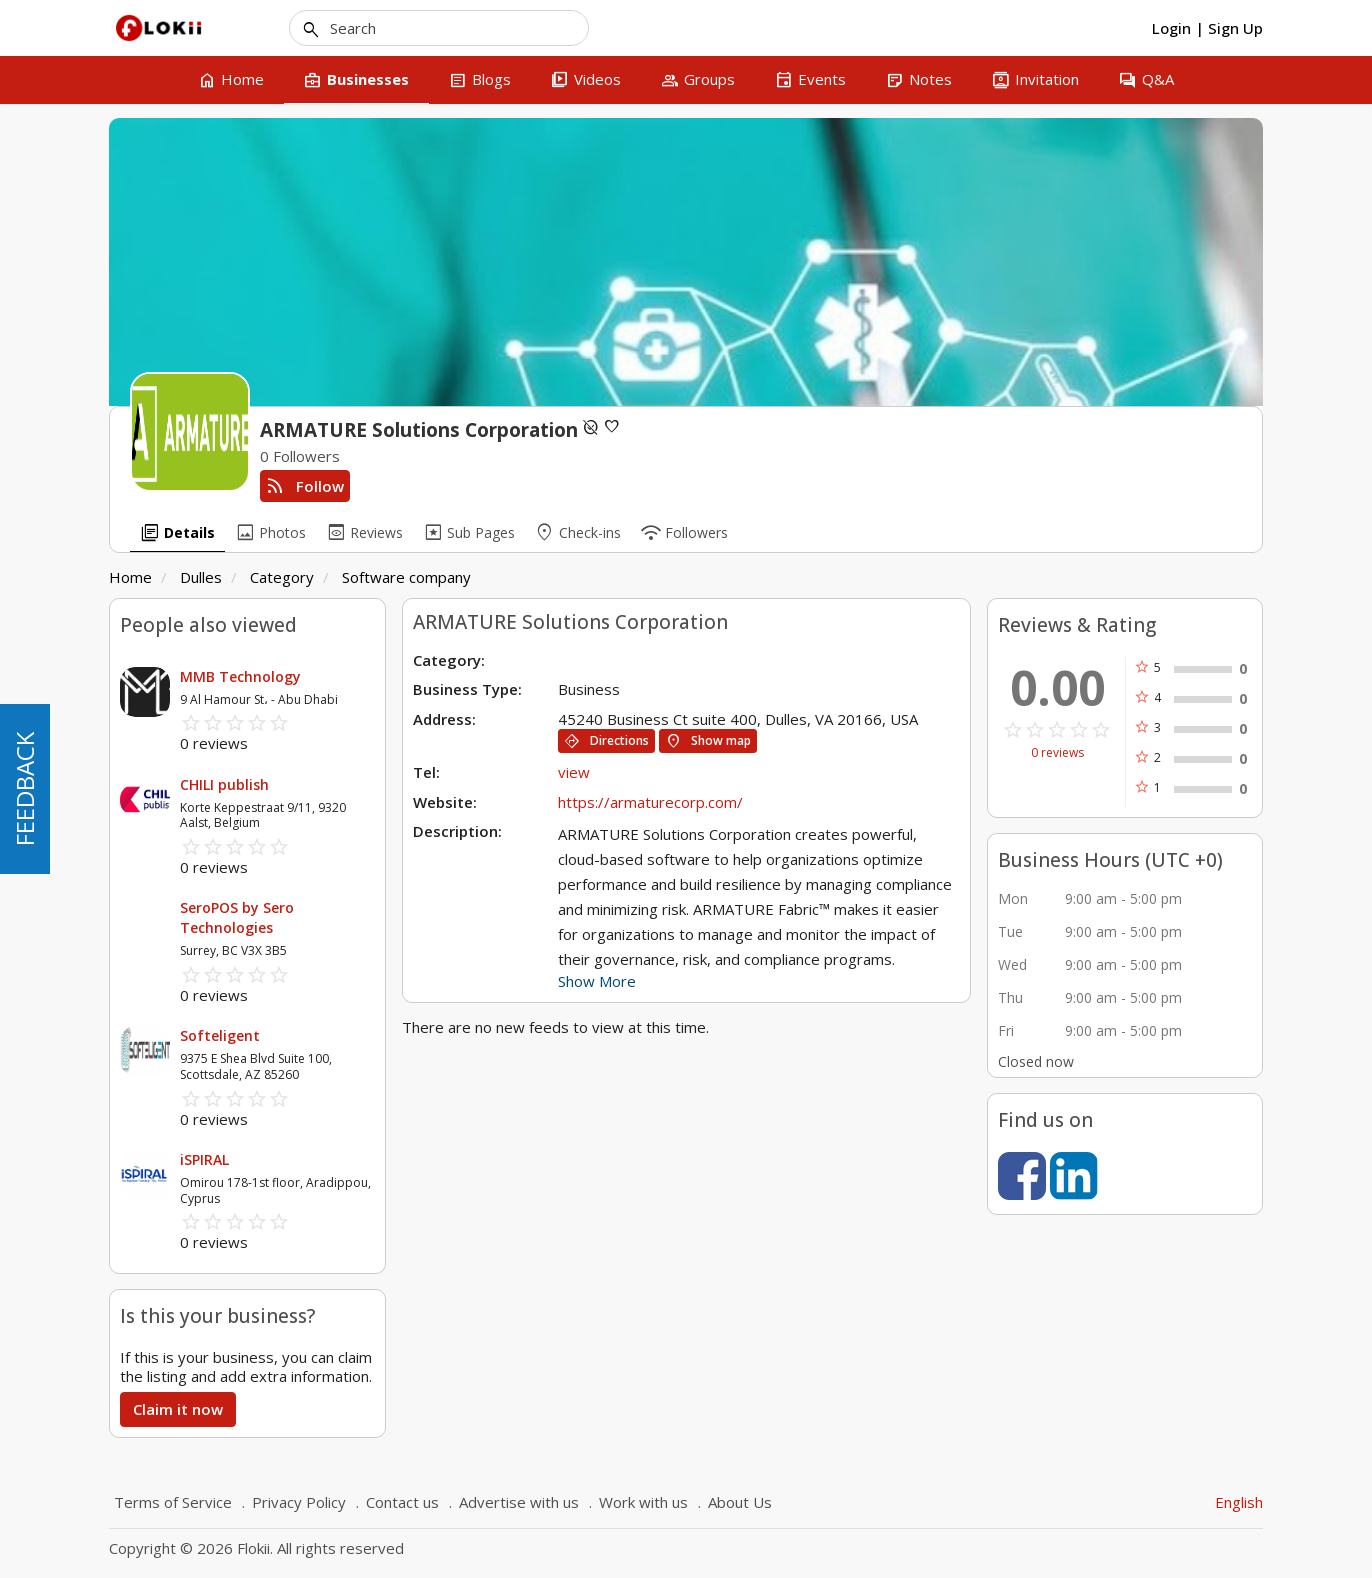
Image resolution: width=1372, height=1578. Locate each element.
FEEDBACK (24, 789)
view (574, 772)
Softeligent (220, 1035)
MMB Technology (240, 676)
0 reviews (1057, 753)
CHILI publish (224, 784)
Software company (406, 577)
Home (130, 577)
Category (282, 577)
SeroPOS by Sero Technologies (237, 917)
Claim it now (178, 1409)
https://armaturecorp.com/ (650, 802)
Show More (597, 981)
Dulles (201, 577)
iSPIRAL (204, 1159)
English (1239, 1502)
